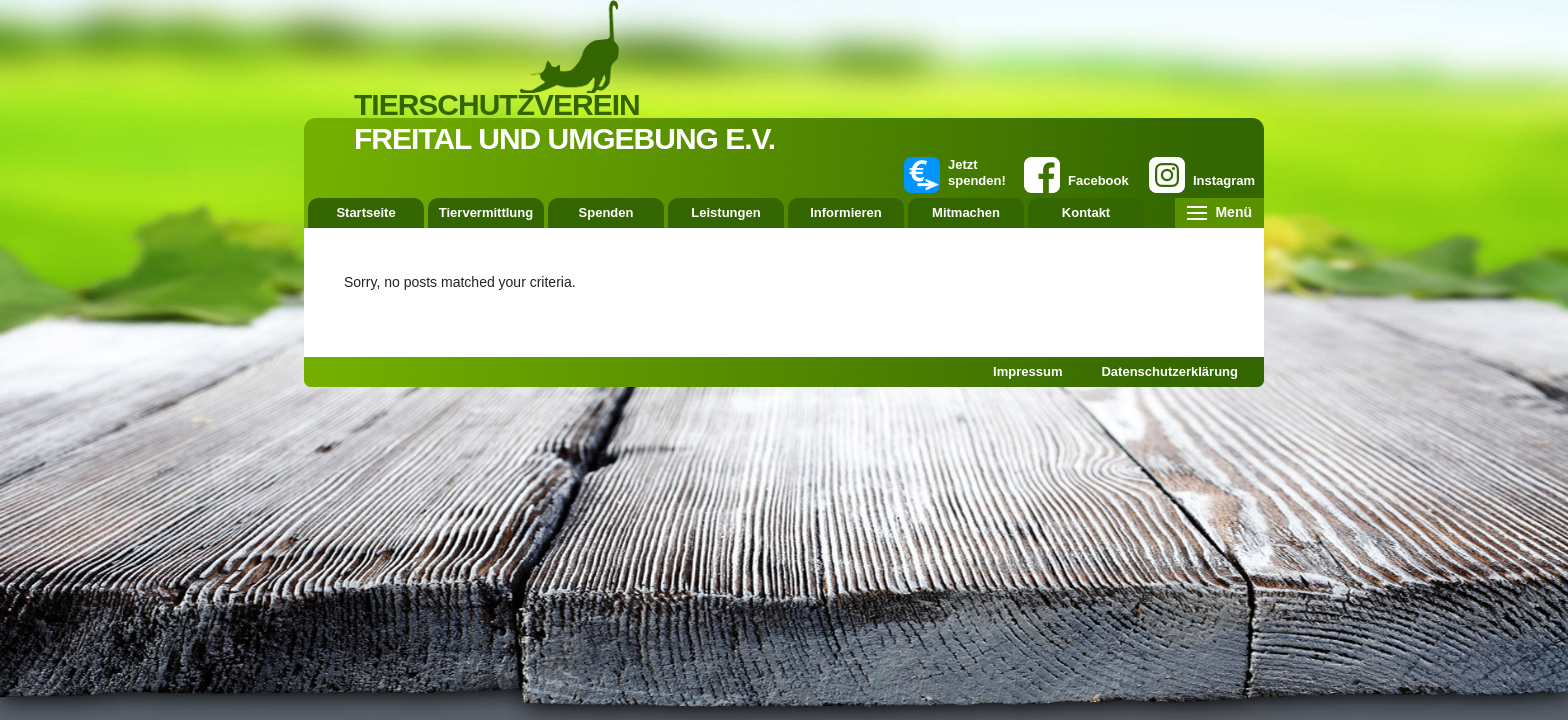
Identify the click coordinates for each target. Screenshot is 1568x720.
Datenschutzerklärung (1169, 371)
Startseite (365, 212)
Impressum (1027, 371)
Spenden (606, 212)
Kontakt (1086, 212)
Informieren (846, 212)
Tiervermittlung (486, 212)
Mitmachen (966, 212)
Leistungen (725, 212)
